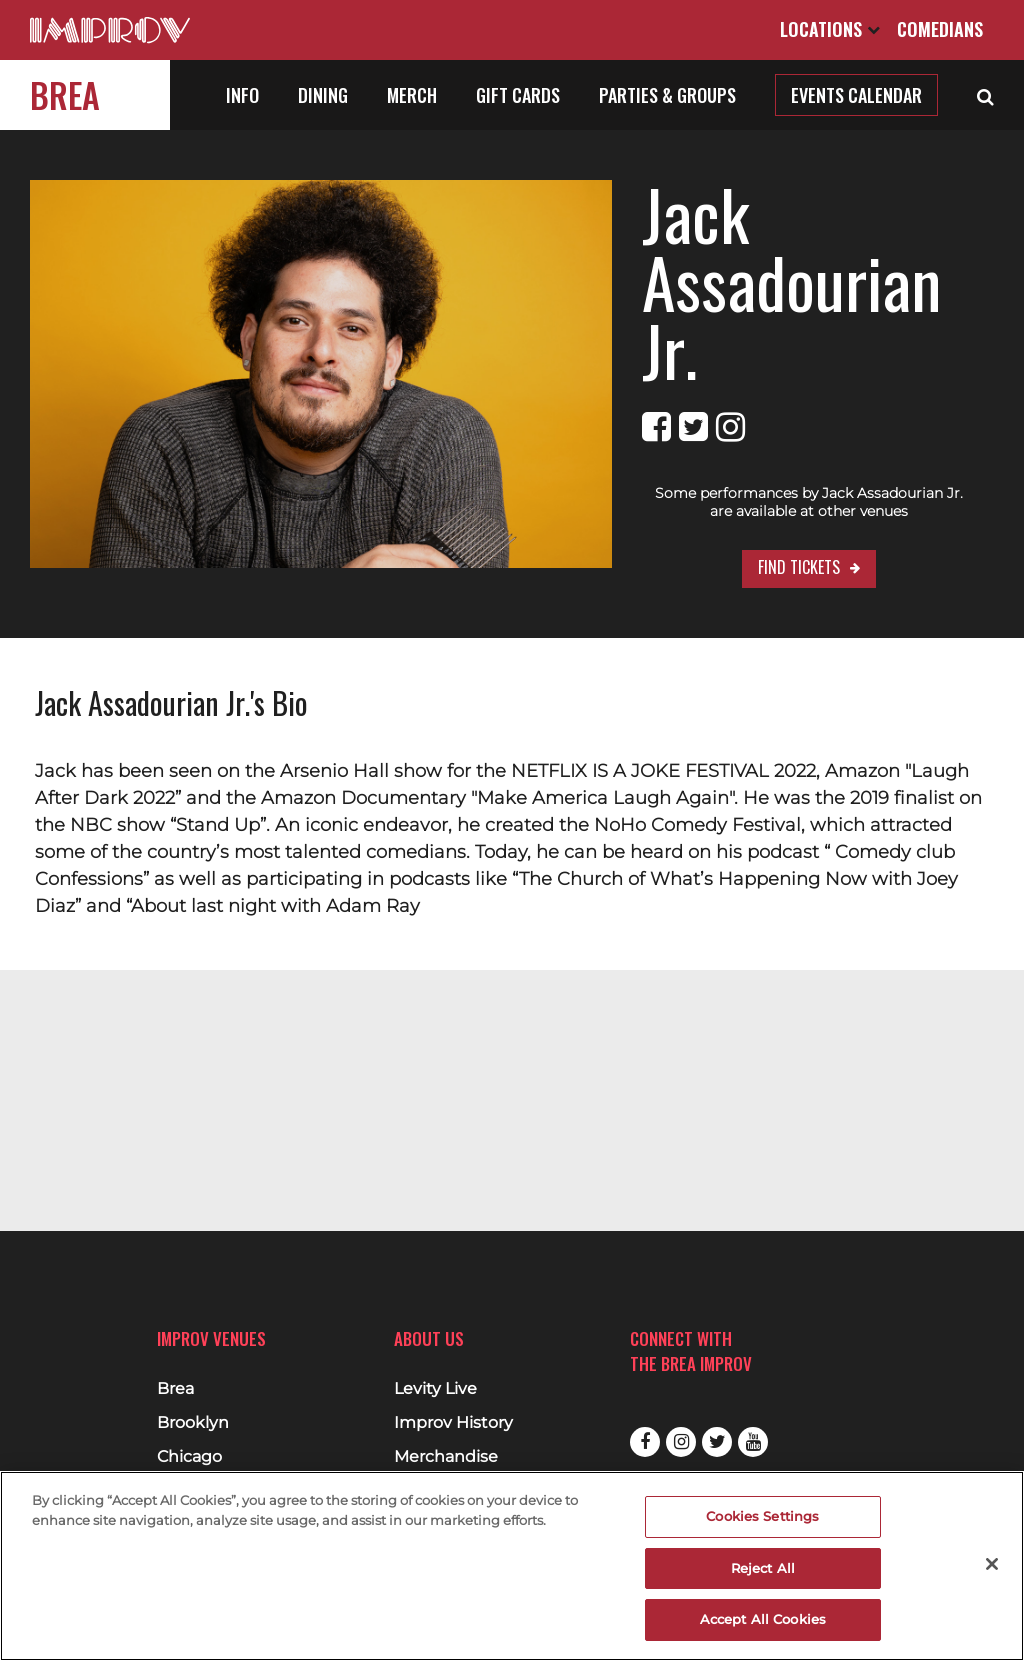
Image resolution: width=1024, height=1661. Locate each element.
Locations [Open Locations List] (830, 29)
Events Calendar (856, 95)
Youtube (753, 1442)
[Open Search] (985, 95)
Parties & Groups (667, 95)
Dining (323, 95)
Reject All (763, 1568)
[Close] (992, 1564)
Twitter (717, 1442)
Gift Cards (518, 95)
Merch (412, 95)
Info (242, 95)
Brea (65, 94)
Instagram (681, 1442)
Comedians (940, 29)
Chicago (189, 1457)
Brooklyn (193, 1423)
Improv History (453, 1423)
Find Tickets (749, 499)
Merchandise (446, 1457)
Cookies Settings (762, 1516)
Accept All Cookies (763, 1619)
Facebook (645, 1442)
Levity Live (435, 1389)
